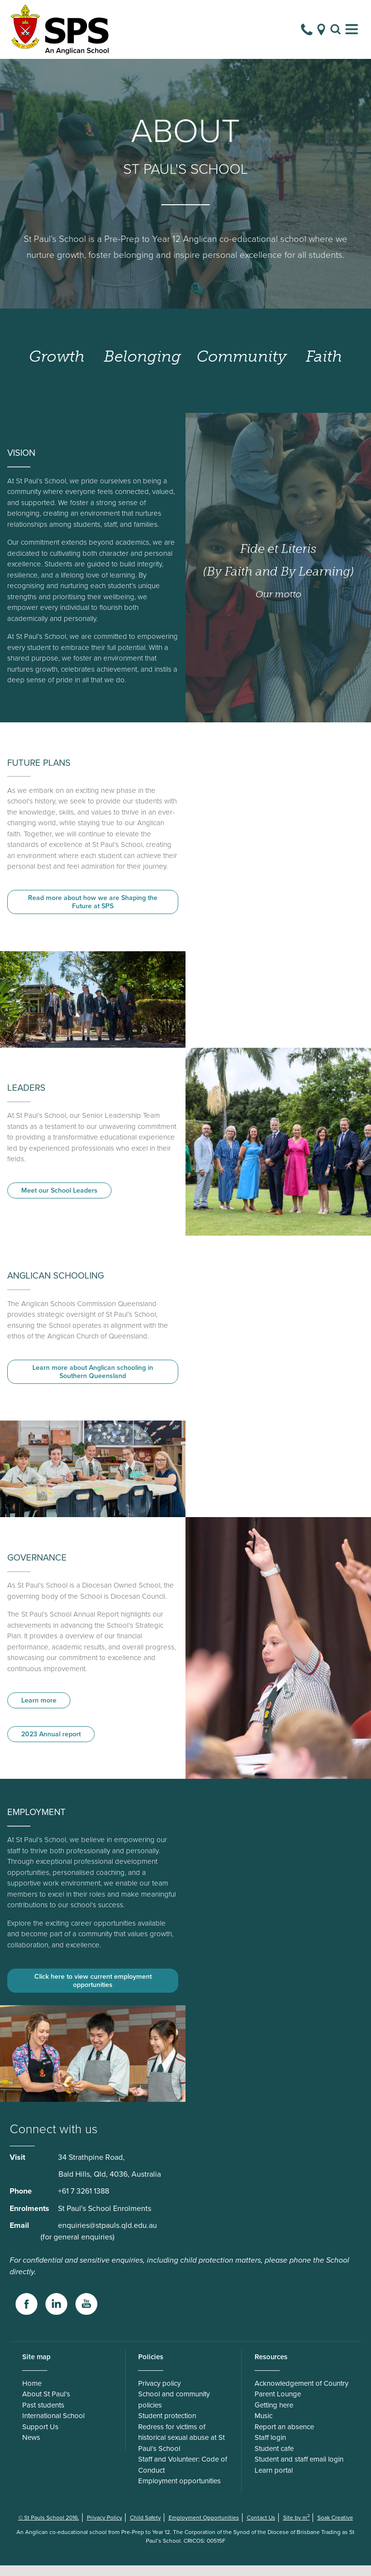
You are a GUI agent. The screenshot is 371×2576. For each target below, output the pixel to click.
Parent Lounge (278, 2404)
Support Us (40, 2437)
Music (263, 2426)
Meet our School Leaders (59, 1201)
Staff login (270, 2448)
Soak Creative (335, 2528)
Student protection (167, 2426)
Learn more (39, 1711)
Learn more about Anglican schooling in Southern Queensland (92, 1382)
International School (53, 2426)
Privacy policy (159, 2394)
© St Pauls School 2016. (48, 2528)
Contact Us (261, 2528)
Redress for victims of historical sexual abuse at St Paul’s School (181, 2448)
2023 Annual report (51, 1745)
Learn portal (274, 2481)
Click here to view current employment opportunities (93, 1991)
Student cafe (274, 2459)
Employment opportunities (179, 2491)
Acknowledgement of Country (301, 2394)
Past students (43, 2415)
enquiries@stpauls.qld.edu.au (107, 2236)
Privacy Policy (104, 2528)
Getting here (274, 2415)
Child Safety (145, 2528)
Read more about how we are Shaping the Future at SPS (92, 912)
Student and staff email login (299, 2469)
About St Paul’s (46, 2404)
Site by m (296, 2528)
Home (32, 2394)
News (31, 2448)
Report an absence (284, 2437)
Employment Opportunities (204, 2528)
